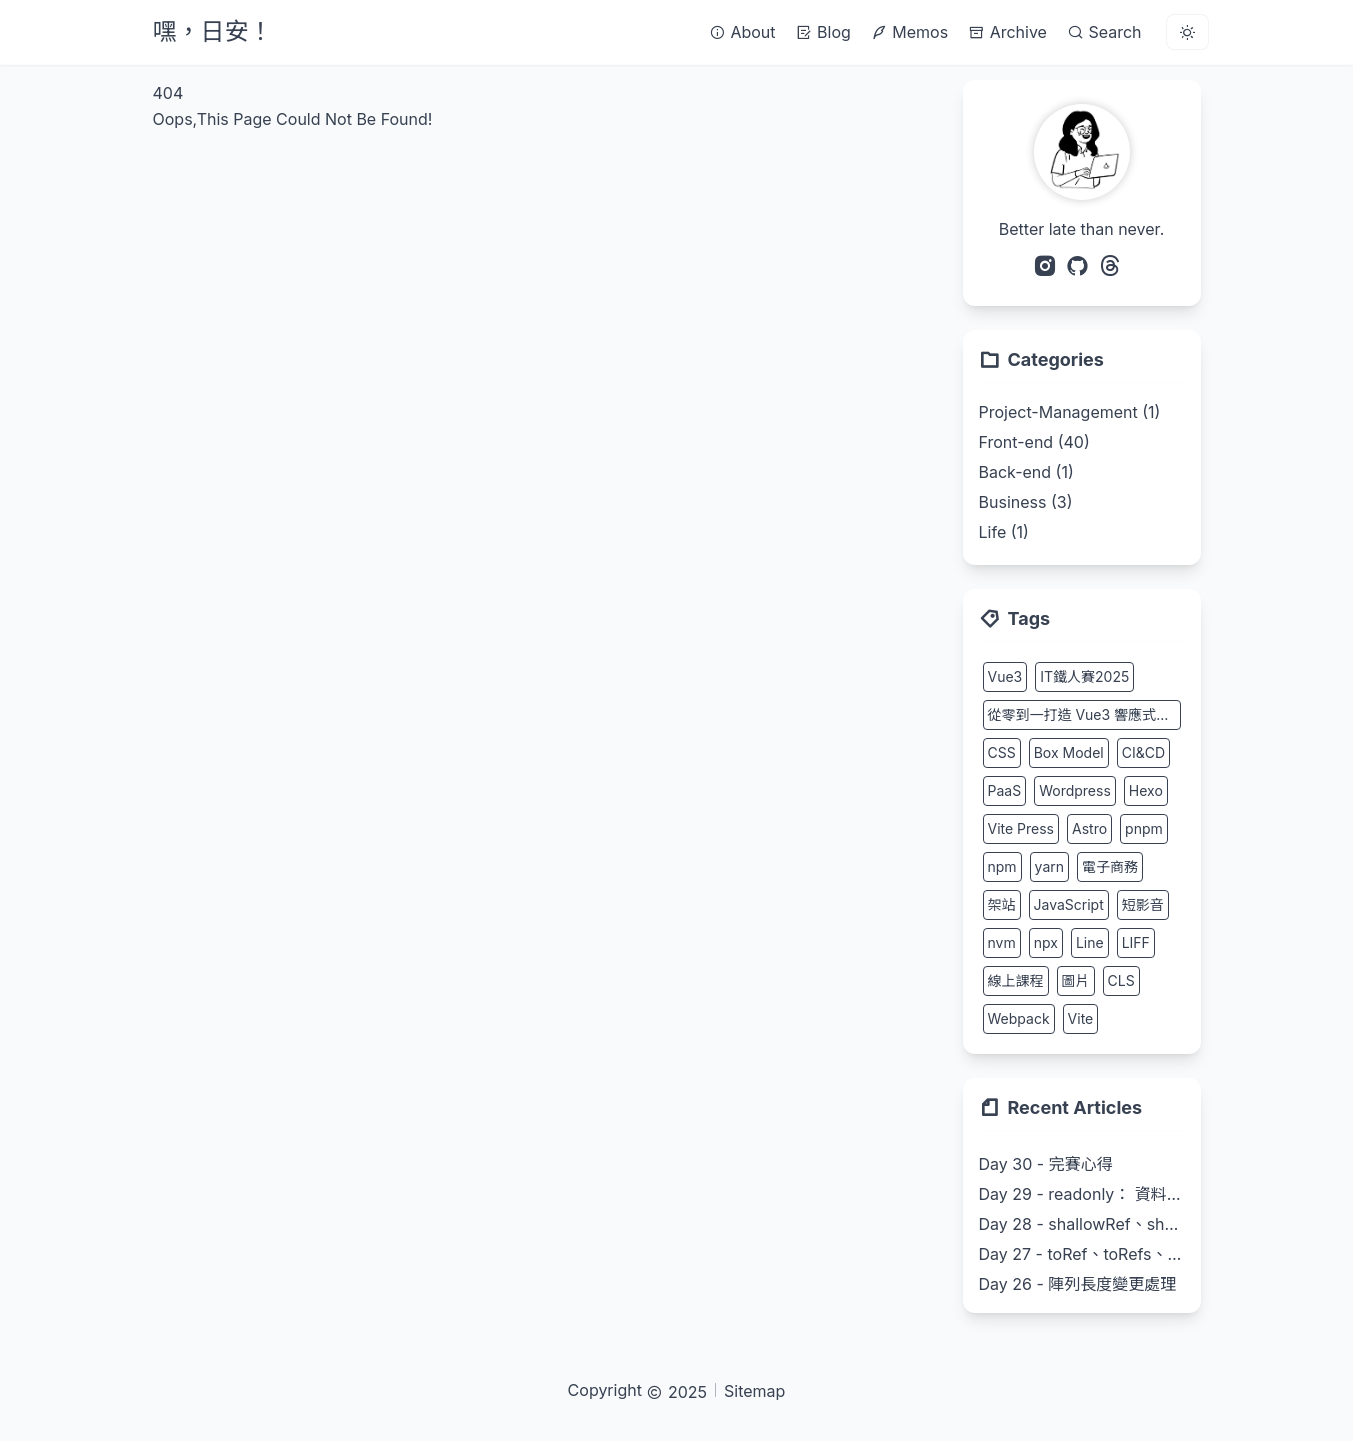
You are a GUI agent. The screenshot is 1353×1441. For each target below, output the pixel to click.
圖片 (1076, 980)
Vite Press (1021, 828)
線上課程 (1016, 980)
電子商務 (1110, 866)
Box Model (1069, 752)
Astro (1089, 828)
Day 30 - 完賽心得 (1046, 1164)
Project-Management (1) (1070, 412)
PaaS (1005, 790)
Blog (823, 32)
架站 (1002, 904)
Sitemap (754, 1391)
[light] (1187, 32)
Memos (909, 32)
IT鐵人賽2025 (1084, 676)
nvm (1002, 942)
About (742, 32)
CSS (1002, 752)
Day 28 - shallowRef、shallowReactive (1082, 1224)
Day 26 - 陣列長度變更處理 (1078, 1284)
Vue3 (1005, 676)
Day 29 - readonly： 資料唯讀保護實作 (1082, 1194)
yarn (1049, 866)
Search (1104, 32)
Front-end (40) (1034, 442)
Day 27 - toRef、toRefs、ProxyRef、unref (1082, 1254)
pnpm (1144, 828)
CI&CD (1143, 752)
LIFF (1136, 942)
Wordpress (1075, 790)
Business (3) (1026, 502)
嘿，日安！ (213, 31)
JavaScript (1069, 904)
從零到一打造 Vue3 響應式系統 (1084, 714)
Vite (1081, 1018)
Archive (1007, 32)
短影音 (1143, 904)
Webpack (1019, 1018)
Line (1090, 942)
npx (1046, 942)
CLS (1121, 980)
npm (1002, 866)
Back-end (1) (1026, 472)
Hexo (1146, 790)
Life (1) (1004, 532)
